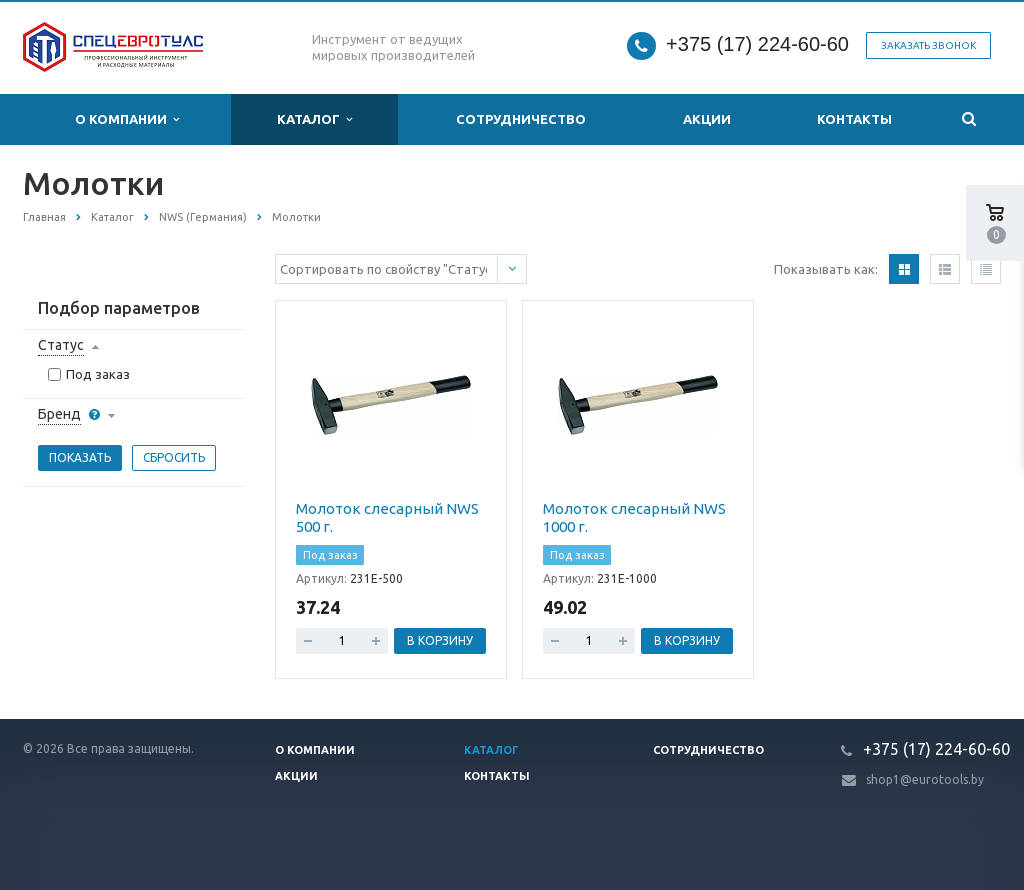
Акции (707, 119)
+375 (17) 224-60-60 (757, 44)
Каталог (314, 119)
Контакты (854, 119)
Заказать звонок (928, 45)
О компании (127, 119)
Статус (61, 345)
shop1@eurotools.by (925, 779)
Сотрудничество (521, 119)
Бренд (59, 414)
